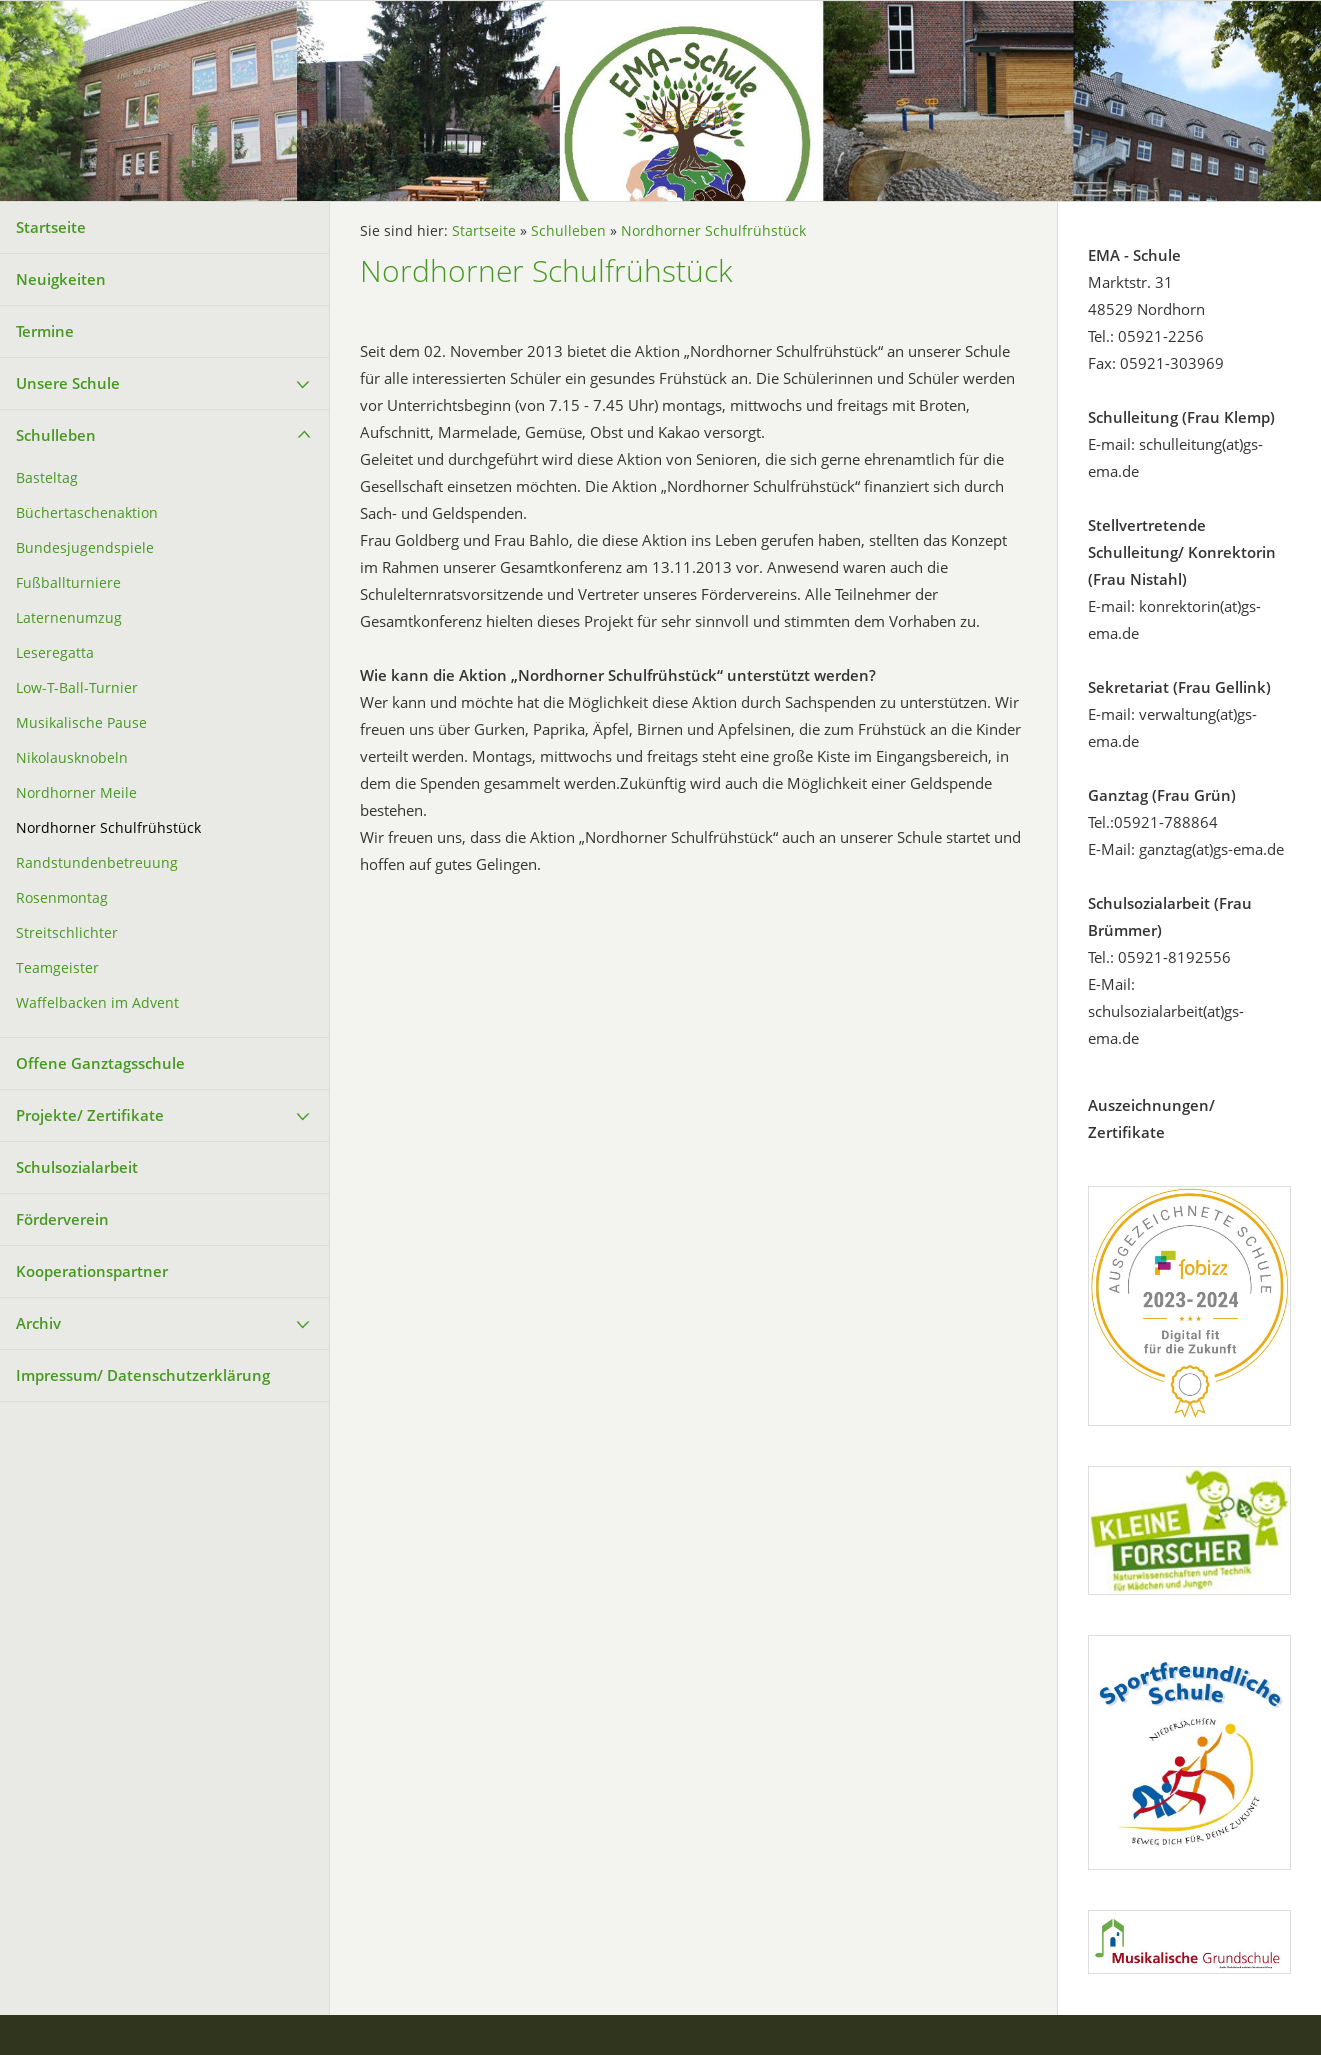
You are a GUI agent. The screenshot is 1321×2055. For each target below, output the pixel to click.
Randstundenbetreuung (97, 863)
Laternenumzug (69, 618)
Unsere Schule (68, 383)
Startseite (51, 227)
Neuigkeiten (61, 279)
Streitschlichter (67, 933)
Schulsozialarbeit (77, 1167)
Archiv (38, 1323)
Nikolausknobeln (72, 758)
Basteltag (47, 478)
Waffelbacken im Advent (97, 1003)
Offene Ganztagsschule (100, 1063)
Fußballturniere (68, 583)
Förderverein (62, 1219)
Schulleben (56, 435)
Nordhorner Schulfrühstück (108, 828)
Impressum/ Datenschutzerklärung (143, 1375)
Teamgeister (57, 968)
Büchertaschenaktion (87, 513)
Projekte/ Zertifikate (90, 1115)
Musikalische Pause (81, 723)
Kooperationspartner (92, 1271)
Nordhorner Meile (76, 793)
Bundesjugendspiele (85, 548)
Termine (45, 331)
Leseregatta (55, 653)
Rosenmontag (62, 898)
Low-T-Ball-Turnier (77, 688)
